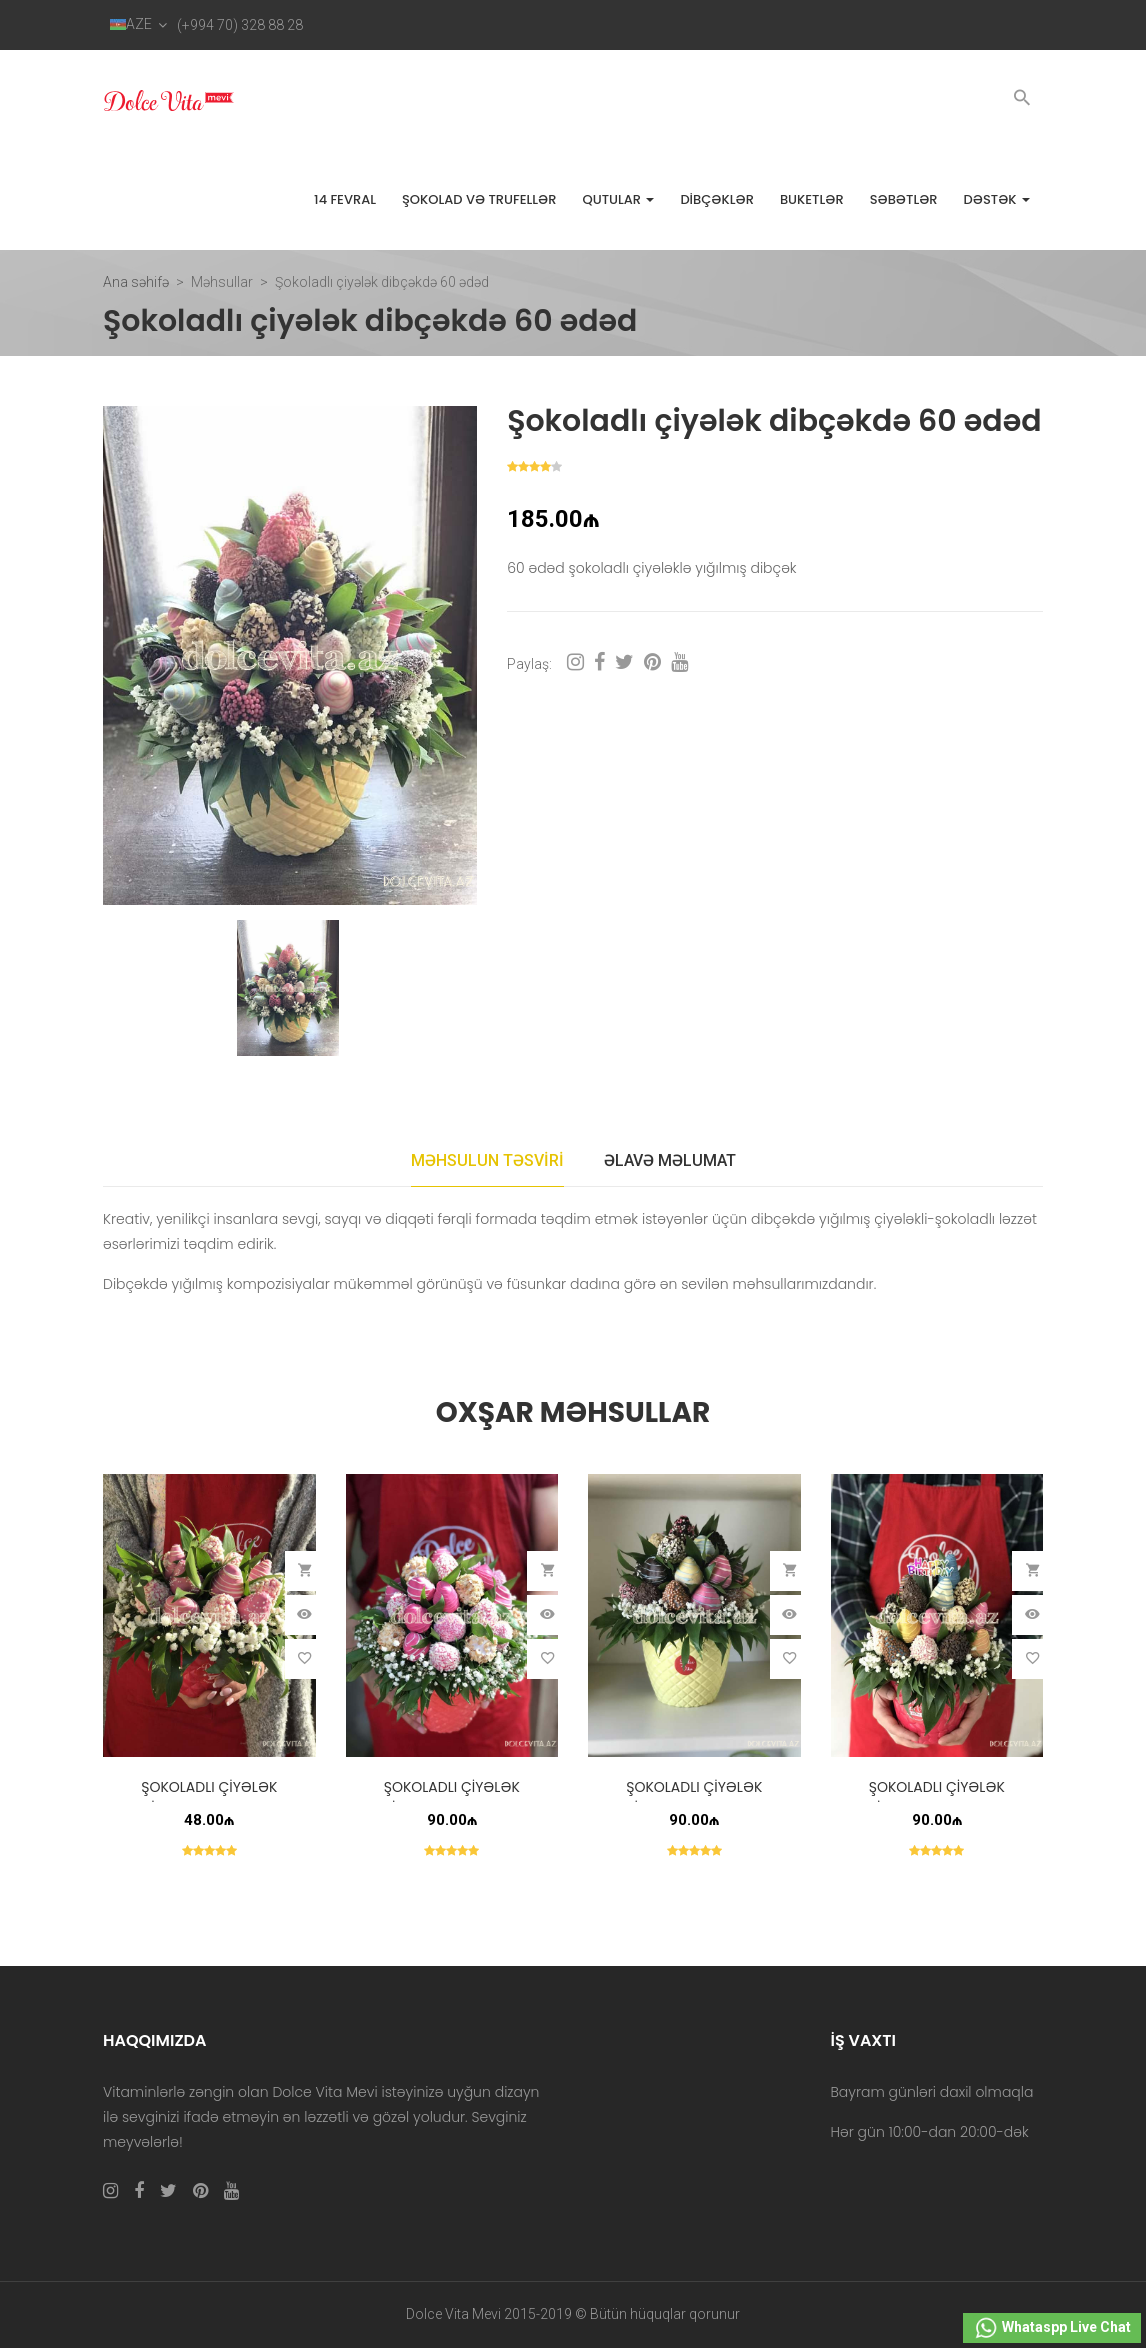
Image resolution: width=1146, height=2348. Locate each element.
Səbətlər (904, 199)
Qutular (618, 199)
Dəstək (997, 199)
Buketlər (812, 199)
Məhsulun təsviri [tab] (487, 1160)
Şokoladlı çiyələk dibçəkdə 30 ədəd (936, 1797)
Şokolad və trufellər (479, 199)
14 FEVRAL (345, 199)
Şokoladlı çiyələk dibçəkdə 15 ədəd (209, 1797)
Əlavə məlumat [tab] (670, 1160)
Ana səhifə (136, 282)
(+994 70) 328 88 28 (240, 25)
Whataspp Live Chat (1052, 2328)
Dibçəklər (717, 199)
